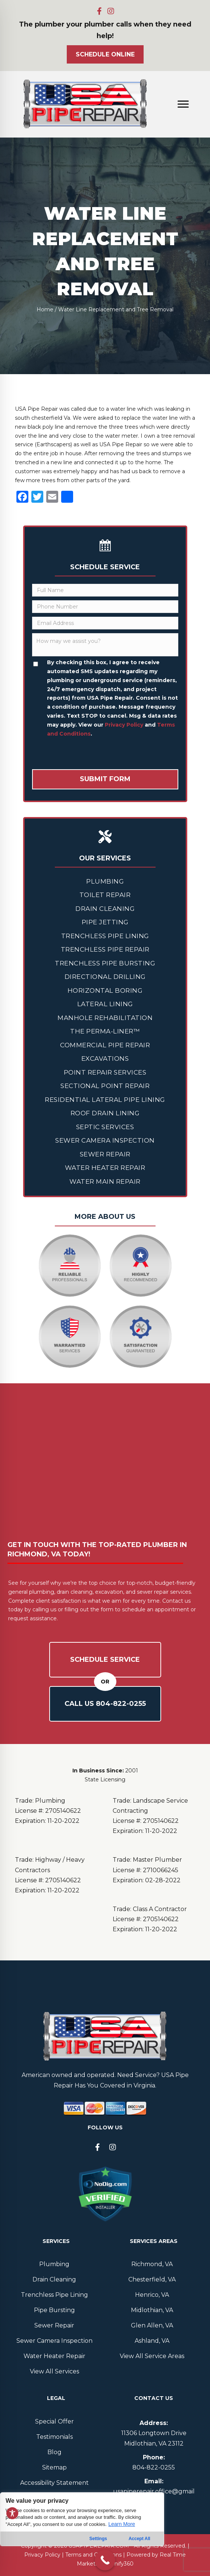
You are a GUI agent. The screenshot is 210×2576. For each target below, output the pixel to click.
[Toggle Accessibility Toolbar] (12, 2513)
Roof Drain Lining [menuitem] (105, 1113)
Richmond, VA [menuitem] (152, 2264)
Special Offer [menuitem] (54, 2421)
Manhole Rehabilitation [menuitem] (105, 1018)
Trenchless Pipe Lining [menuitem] (105, 936)
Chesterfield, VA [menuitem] (152, 2279)
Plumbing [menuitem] (105, 881)
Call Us (105, 1704)
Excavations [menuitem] (105, 1058)
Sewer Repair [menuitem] (105, 1154)
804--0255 (153, 2467)
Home (45, 309)
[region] (82, 2534)
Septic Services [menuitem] (105, 1127)
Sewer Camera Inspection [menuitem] (105, 1140)
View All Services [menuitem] (54, 2371)
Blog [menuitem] (54, 2452)
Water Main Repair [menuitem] (105, 1181)
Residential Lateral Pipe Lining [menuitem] (105, 1099)
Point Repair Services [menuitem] (105, 1072)
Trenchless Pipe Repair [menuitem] (105, 949)
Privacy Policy (124, 724)
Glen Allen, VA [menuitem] (152, 2325)
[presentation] (88, 754)
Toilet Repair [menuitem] (105, 895)
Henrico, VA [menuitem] (152, 2294)
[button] (99, 11)
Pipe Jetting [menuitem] (105, 922)
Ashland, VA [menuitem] (152, 2340)
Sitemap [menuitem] (54, 2467)
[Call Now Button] (105, 2560)
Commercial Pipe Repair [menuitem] (105, 1045)
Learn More (121, 2524)
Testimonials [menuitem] (54, 2436)
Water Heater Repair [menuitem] (105, 1167)
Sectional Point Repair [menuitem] (105, 1086)
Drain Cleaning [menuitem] (105, 908)
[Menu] (183, 104)
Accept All (139, 2538)
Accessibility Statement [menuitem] (54, 2482)
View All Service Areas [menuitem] (152, 2356)
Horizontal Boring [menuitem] (105, 990)
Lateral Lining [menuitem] (105, 1004)
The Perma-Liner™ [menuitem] (105, 1031)
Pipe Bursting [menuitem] (54, 2310)
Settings (98, 2538)
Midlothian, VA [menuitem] (152, 2310)
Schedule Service (105, 1659)
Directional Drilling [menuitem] (105, 976)
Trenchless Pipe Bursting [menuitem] (105, 963)
